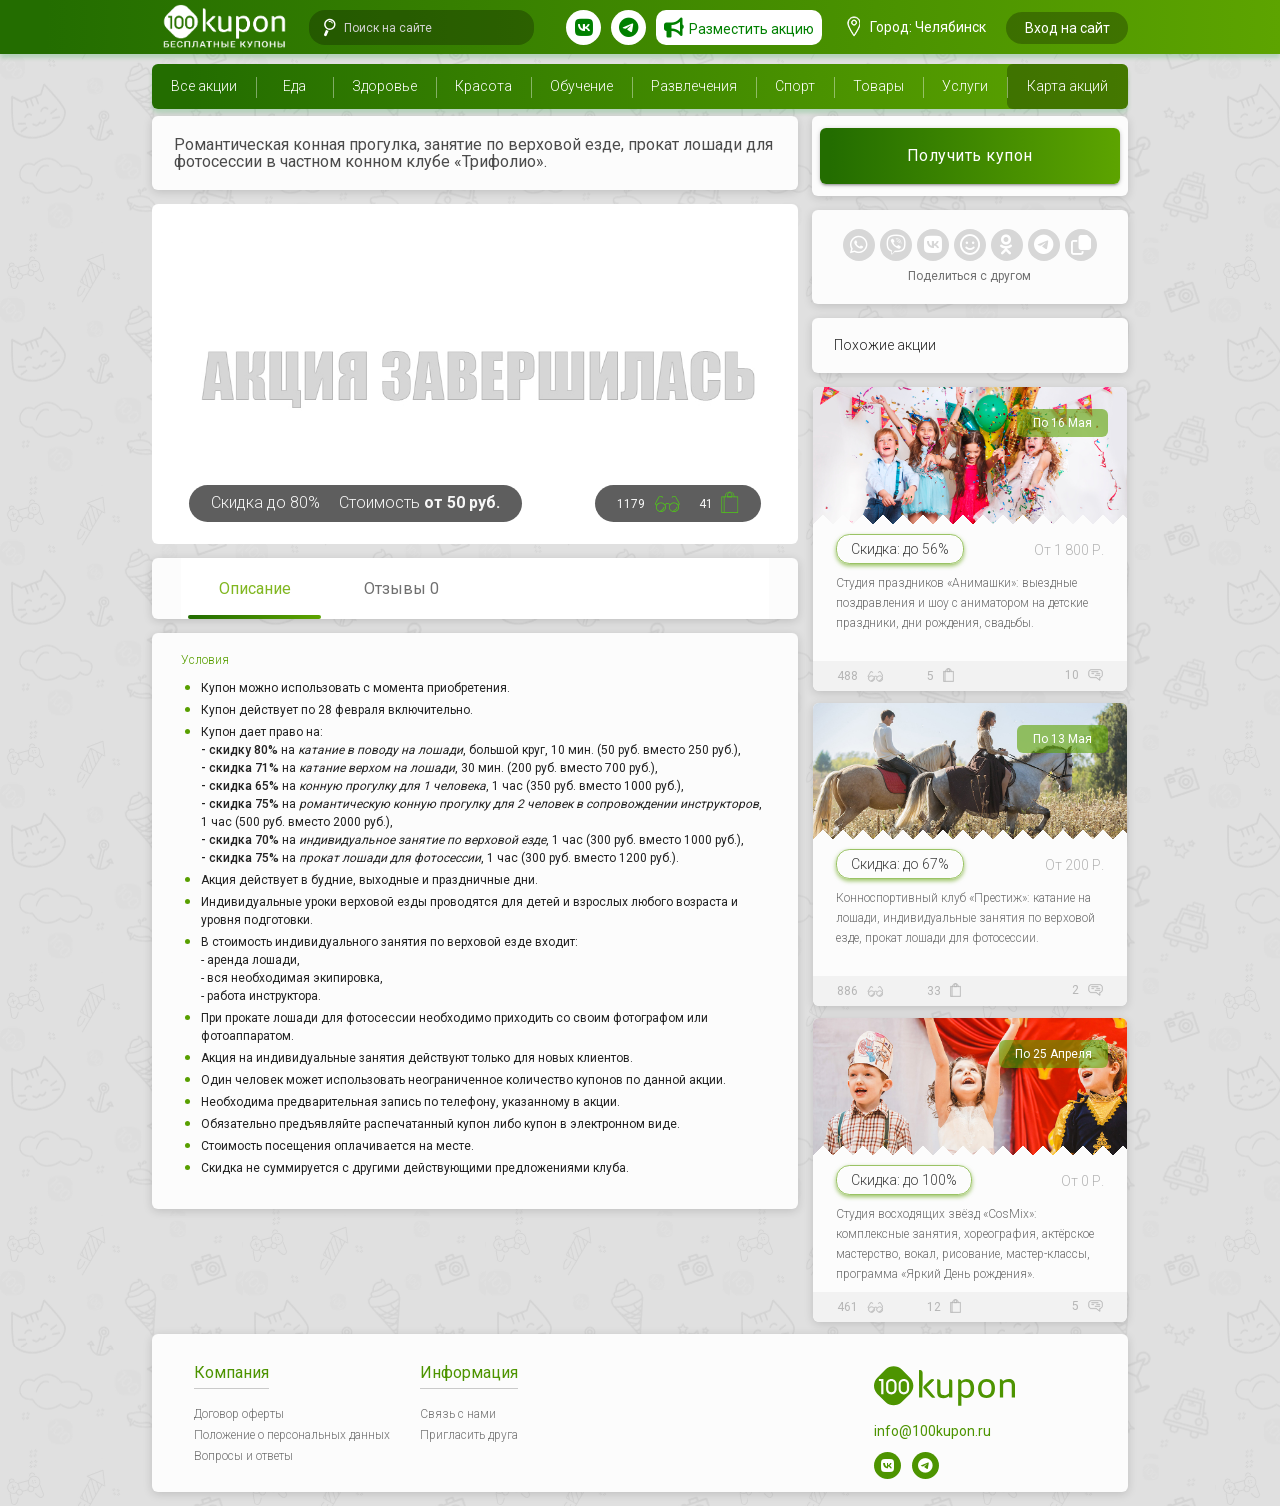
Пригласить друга (469, 1435)
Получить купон (970, 155)
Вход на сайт (1067, 28)
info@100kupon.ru (932, 1431)
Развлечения (694, 86)
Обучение (581, 86)
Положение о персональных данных (292, 1435)
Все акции (204, 86)
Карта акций (1067, 86)
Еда (294, 86)
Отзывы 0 (401, 588)
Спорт (795, 86)
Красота (483, 86)
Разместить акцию (751, 29)
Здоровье (384, 86)
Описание (255, 588)
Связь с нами (458, 1414)
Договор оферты (239, 1414)
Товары (878, 86)
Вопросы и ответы (243, 1456)
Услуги (965, 86)
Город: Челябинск (917, 27)
